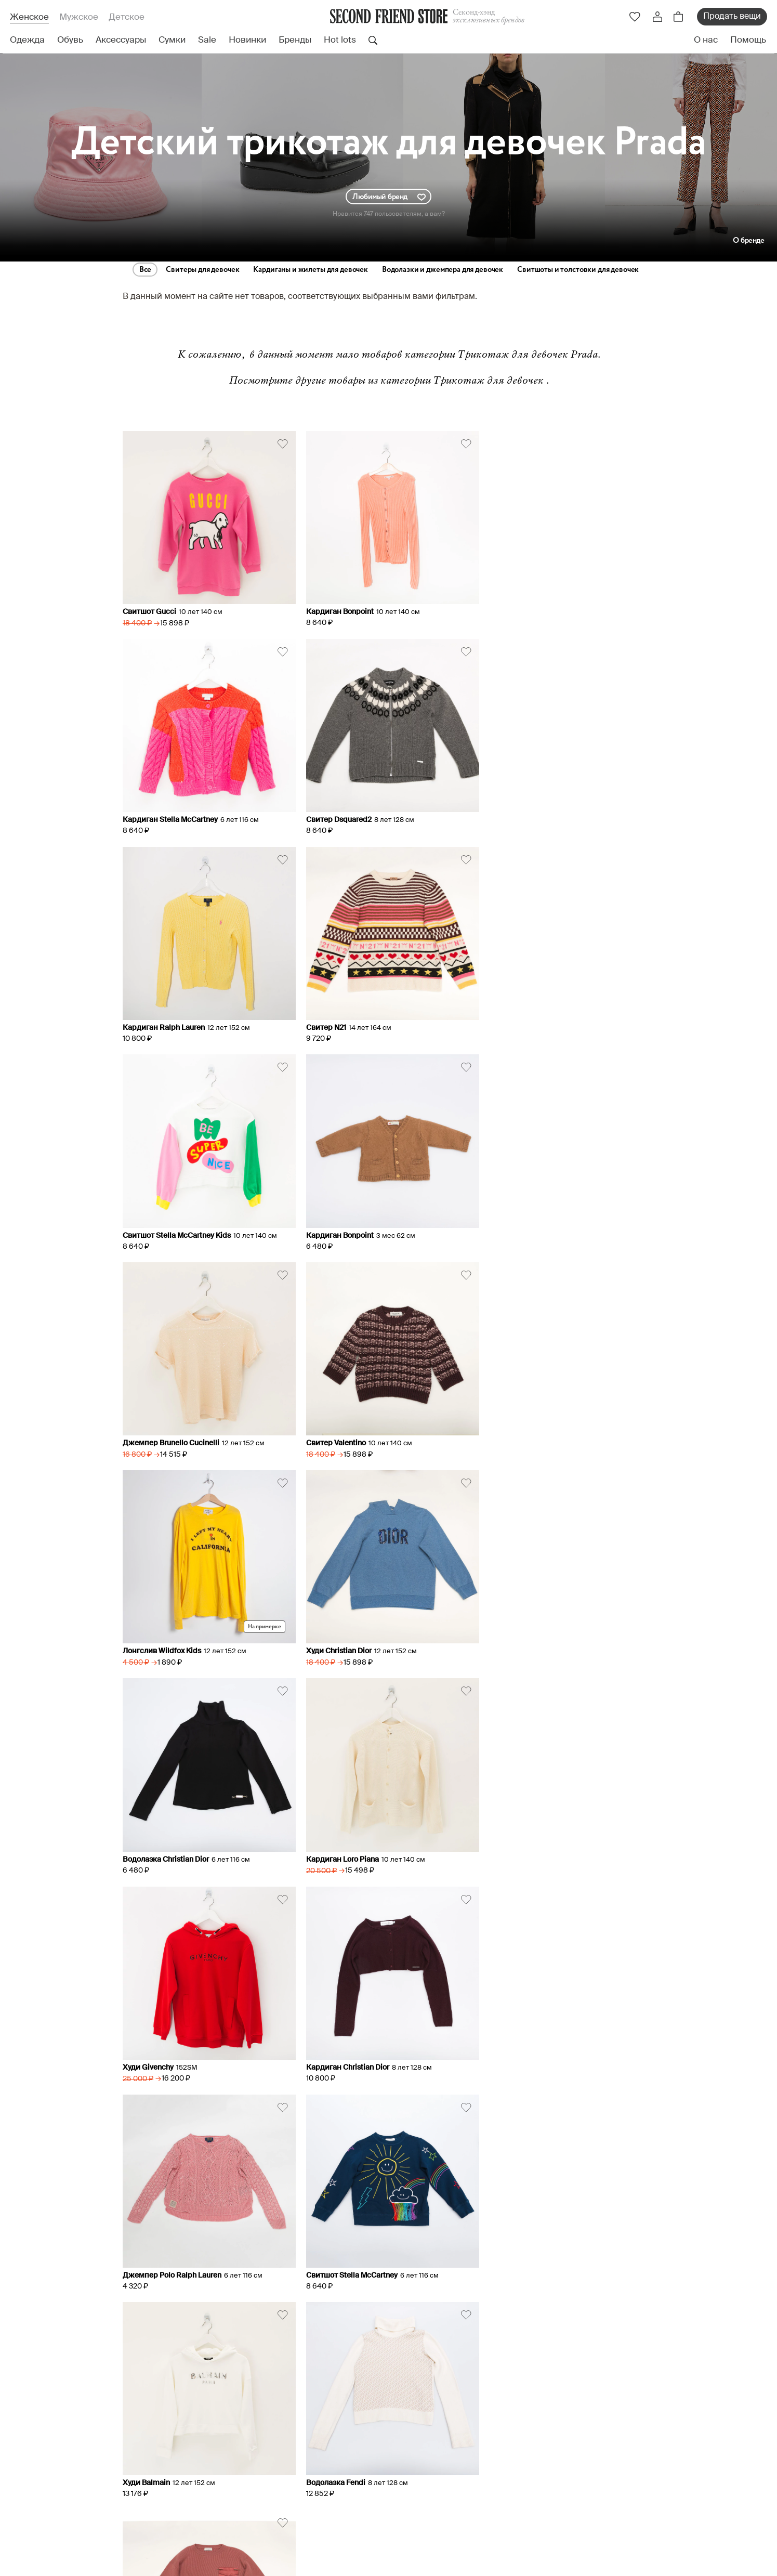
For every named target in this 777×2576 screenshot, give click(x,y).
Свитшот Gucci (149, 608)
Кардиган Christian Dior (164, 1631)
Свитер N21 (503, 813)
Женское (29, 17)
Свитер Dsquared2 (155, 813)
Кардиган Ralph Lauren (344, 813)
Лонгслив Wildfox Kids (342, 1222)
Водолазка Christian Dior (166, 1426)
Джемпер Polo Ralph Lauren (352, 1631)
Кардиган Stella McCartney (530, 608)
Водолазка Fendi (332, 1835)
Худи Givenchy (508, 1426)
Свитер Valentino (152, 1222)
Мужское (78, 17)
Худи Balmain (146, 1835)
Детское (126, 17)
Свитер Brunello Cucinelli (527, 1835)
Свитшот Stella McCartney (529, 1631)
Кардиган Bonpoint (337, 608)
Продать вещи (732, 16)
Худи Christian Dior (516, 1222)
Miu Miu (389, 1964)
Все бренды (245, 1880)
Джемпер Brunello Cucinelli (531, 1017)
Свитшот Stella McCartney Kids (177, 1017)
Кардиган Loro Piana (339, 1426)
